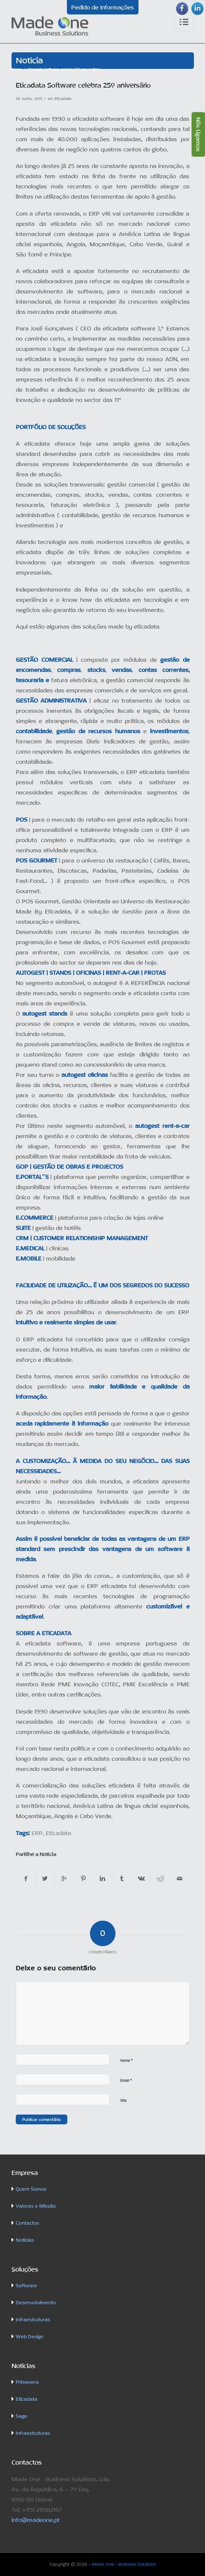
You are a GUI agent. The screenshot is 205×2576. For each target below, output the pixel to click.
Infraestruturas (33, 2320)
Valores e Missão (36, 2206)
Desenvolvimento (36, 2303)
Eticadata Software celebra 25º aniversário (83, 85)
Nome (126, 2060)
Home (17, 69)
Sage (21, 2416)
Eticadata (63, 98)
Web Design (29, 2337)
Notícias (25, 2240)
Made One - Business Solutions (124, 2564)
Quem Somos (31, 2189)
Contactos (27, 2223)
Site (123, 2100)
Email (126, 2080)
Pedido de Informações (102, 7)
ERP (37, 1833)
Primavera (27, 2382)
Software (26, 2286)
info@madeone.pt (36, 2520)
